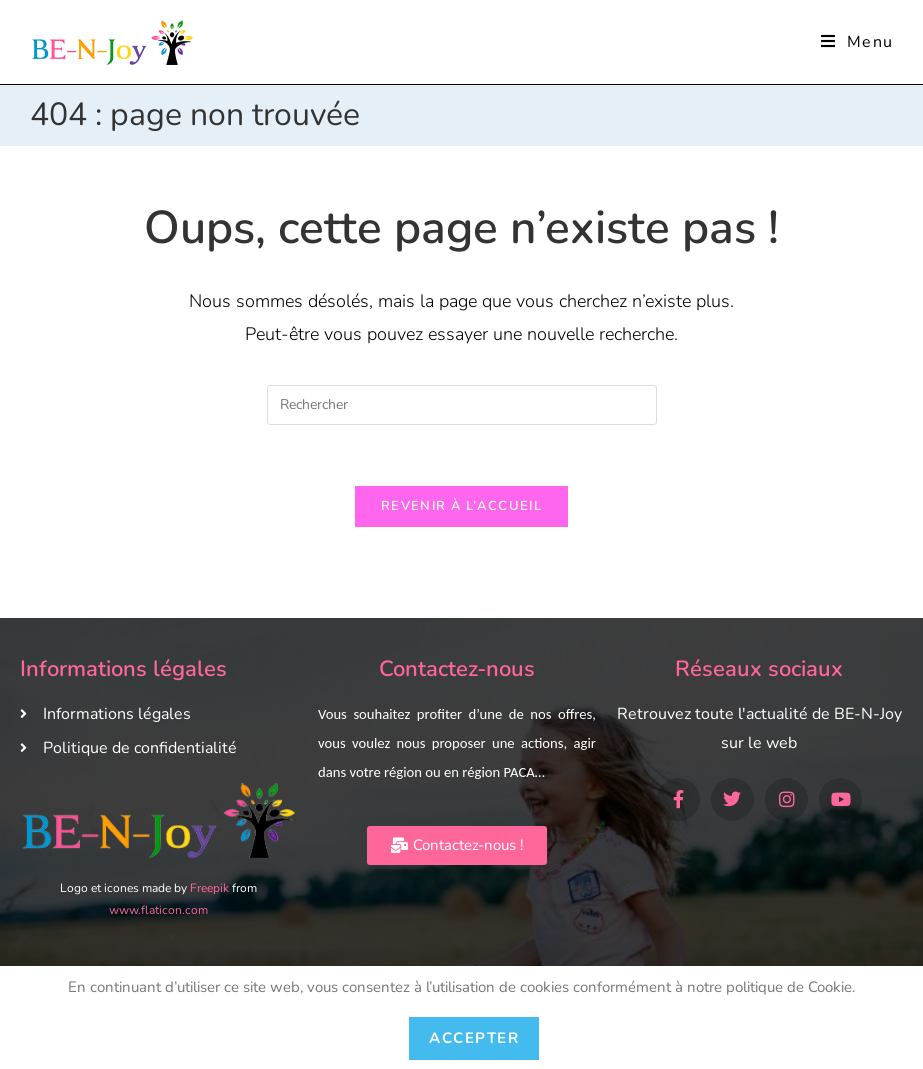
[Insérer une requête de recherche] (462, 405)
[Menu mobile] (857, 42)
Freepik (209, 888)
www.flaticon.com (158, 910)
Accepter (474, 1038)
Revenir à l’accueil (461, 506)
